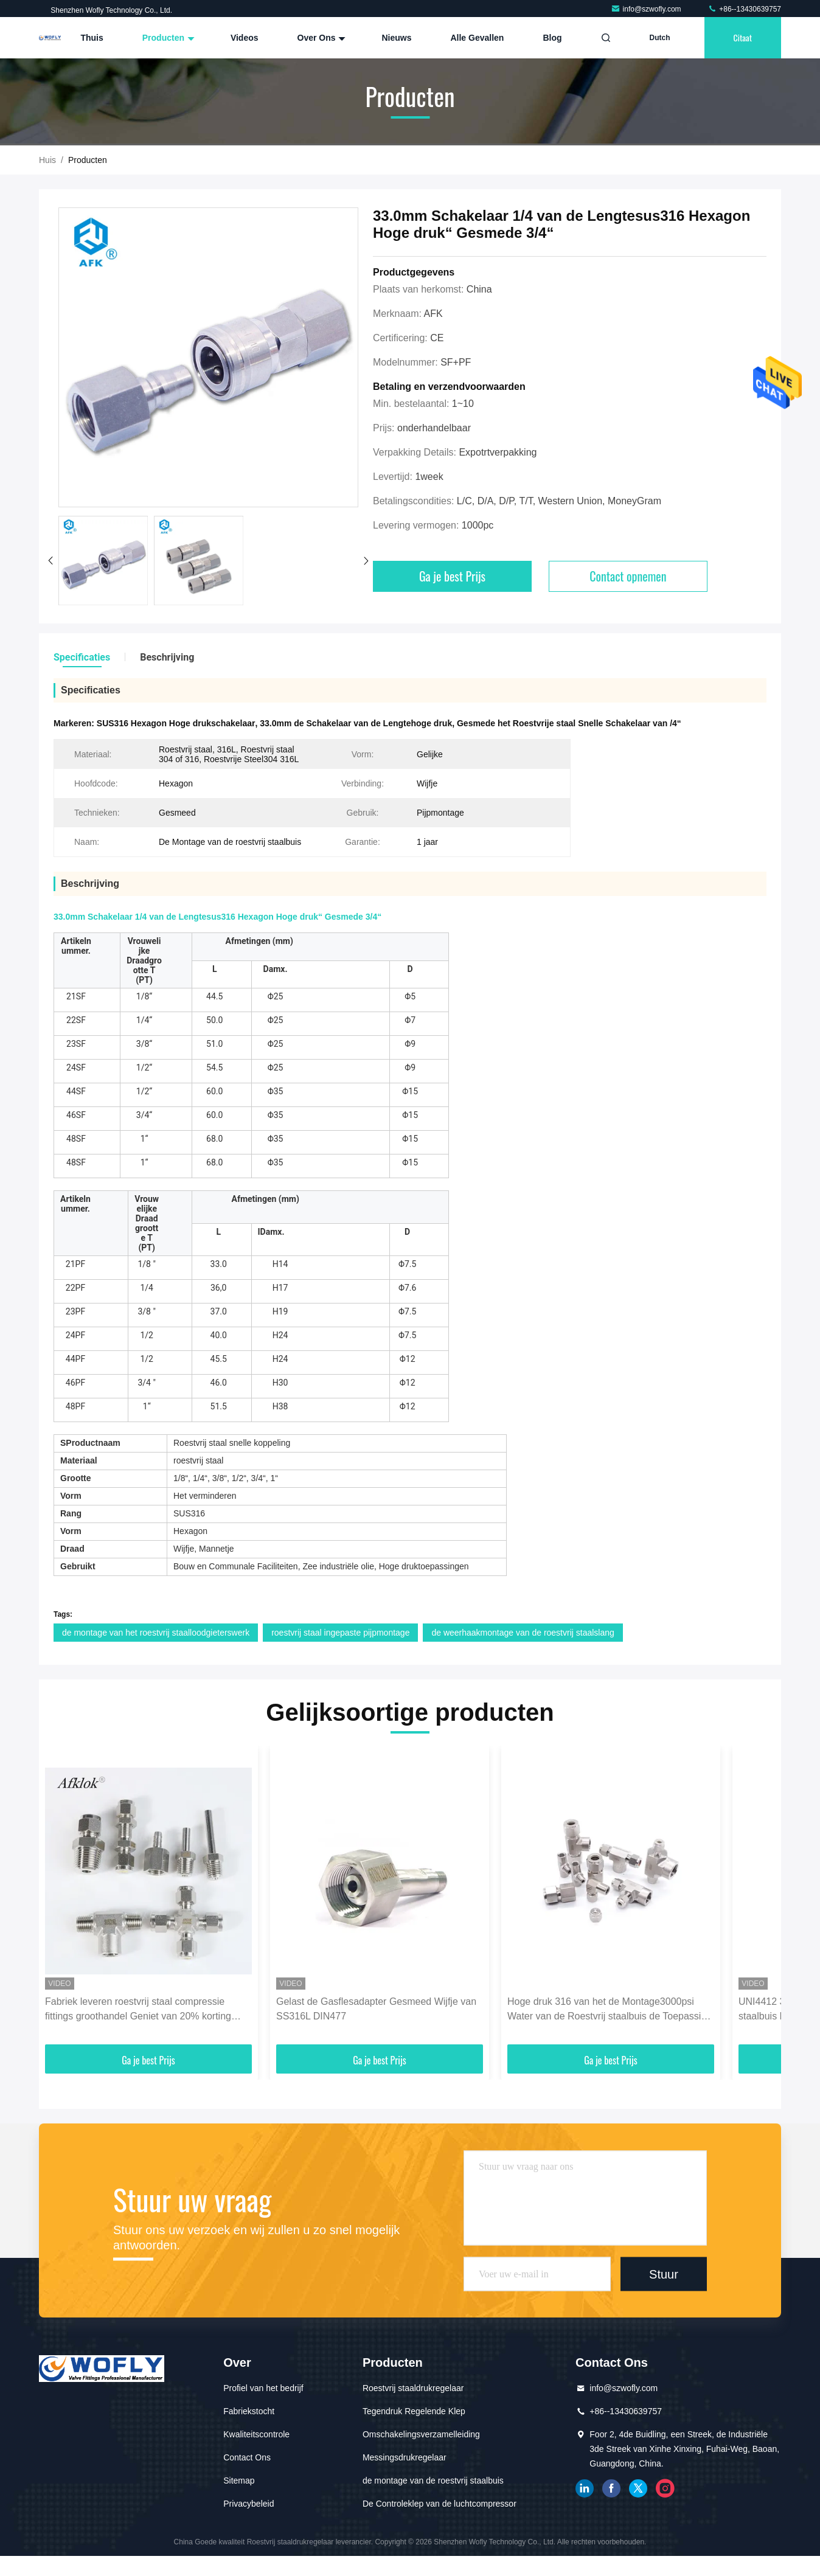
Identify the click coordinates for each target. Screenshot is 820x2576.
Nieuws (396, 38)
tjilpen (638, 2488)
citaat (743, 37)
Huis (47, 160)
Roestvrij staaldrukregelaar (413, 2388)
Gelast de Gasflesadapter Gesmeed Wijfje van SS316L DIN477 (376, 2008)
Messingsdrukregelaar (404, 2457)
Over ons (320, 38)
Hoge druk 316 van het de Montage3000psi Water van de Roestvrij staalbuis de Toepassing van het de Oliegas (609, 2010)
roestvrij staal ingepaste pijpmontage (340, 1632)
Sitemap (238, 2480)
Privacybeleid (248, 2503)
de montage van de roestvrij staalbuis (433, 2480)
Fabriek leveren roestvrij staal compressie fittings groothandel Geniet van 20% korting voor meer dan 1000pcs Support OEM (138, 2010)
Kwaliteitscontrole (256, 2434)
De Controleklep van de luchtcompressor (439, 2503)
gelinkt (584, 2488)
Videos (245, 38)
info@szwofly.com (647, 9)
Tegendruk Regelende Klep (414, 2411)
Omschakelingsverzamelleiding (421, 2434)
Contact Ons (247, 2457)
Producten (167, 38)
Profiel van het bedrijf (263, 2388)
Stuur (663, 2273)
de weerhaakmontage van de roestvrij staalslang (522, 1632)
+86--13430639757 (744, 9)
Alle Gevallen (477, 38)
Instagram (665, 2488)
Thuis (91, 38)
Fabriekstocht (248, 2411)
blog (552, 38)
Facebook (611, 2488)
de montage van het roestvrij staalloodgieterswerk (155, 1632)
